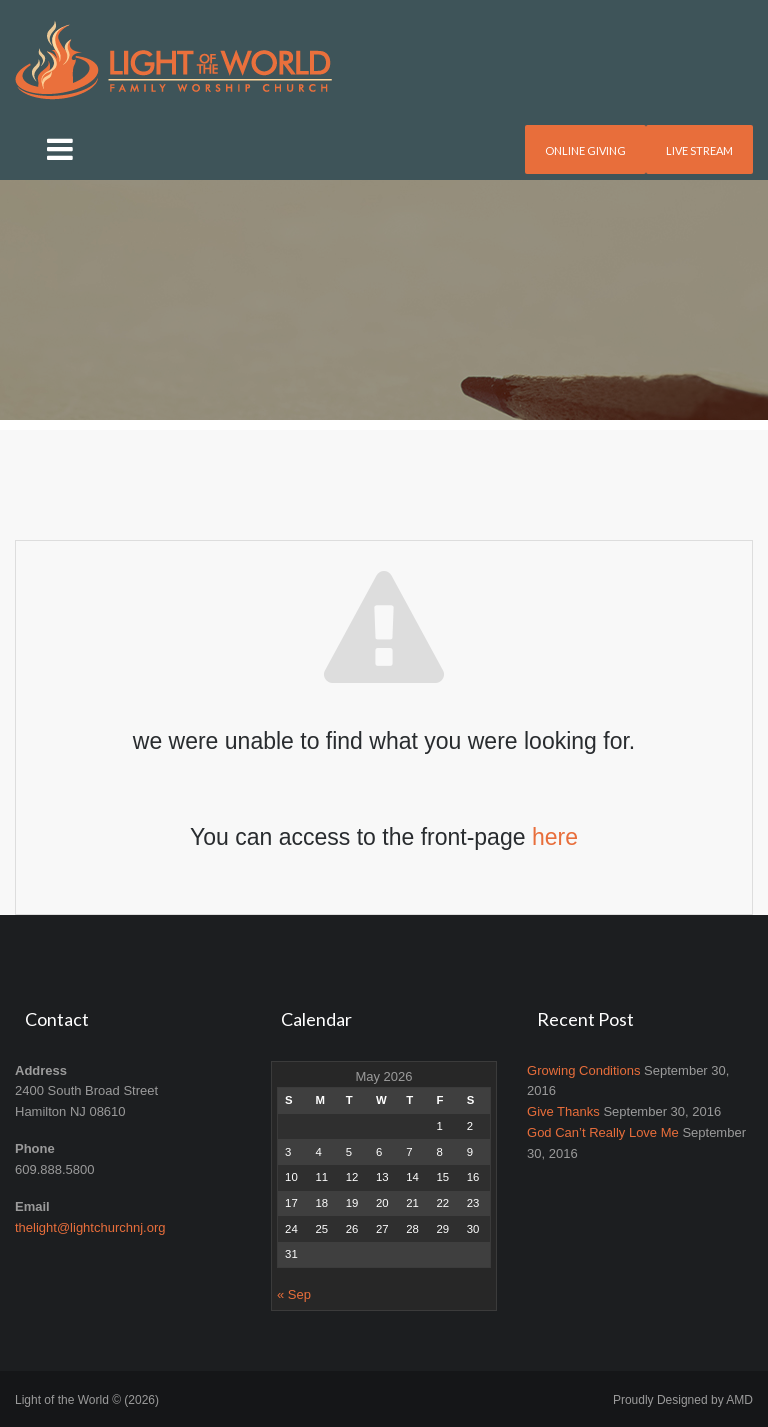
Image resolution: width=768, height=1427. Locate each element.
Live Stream (699, 150)
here (555, 837)
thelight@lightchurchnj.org (90, 1227)
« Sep (294, 1294)
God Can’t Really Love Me (603, 1132)
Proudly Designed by (683, 1400)
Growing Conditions (583, 1070)
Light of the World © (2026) (87, 1400)
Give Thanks (563, 1111)
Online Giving (585, 150)
